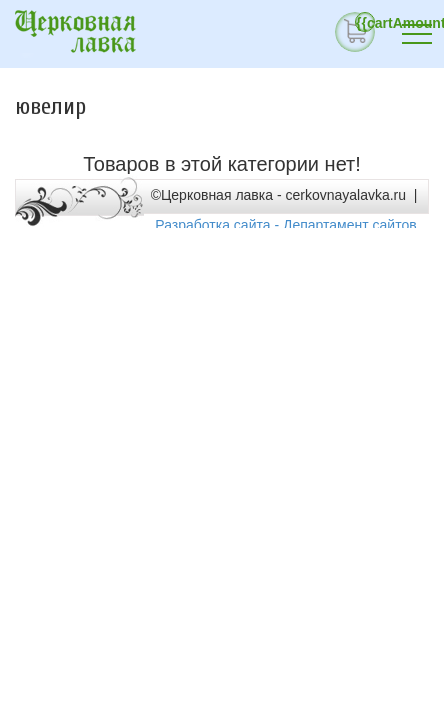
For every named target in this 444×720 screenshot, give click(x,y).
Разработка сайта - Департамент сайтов (285, 225)
